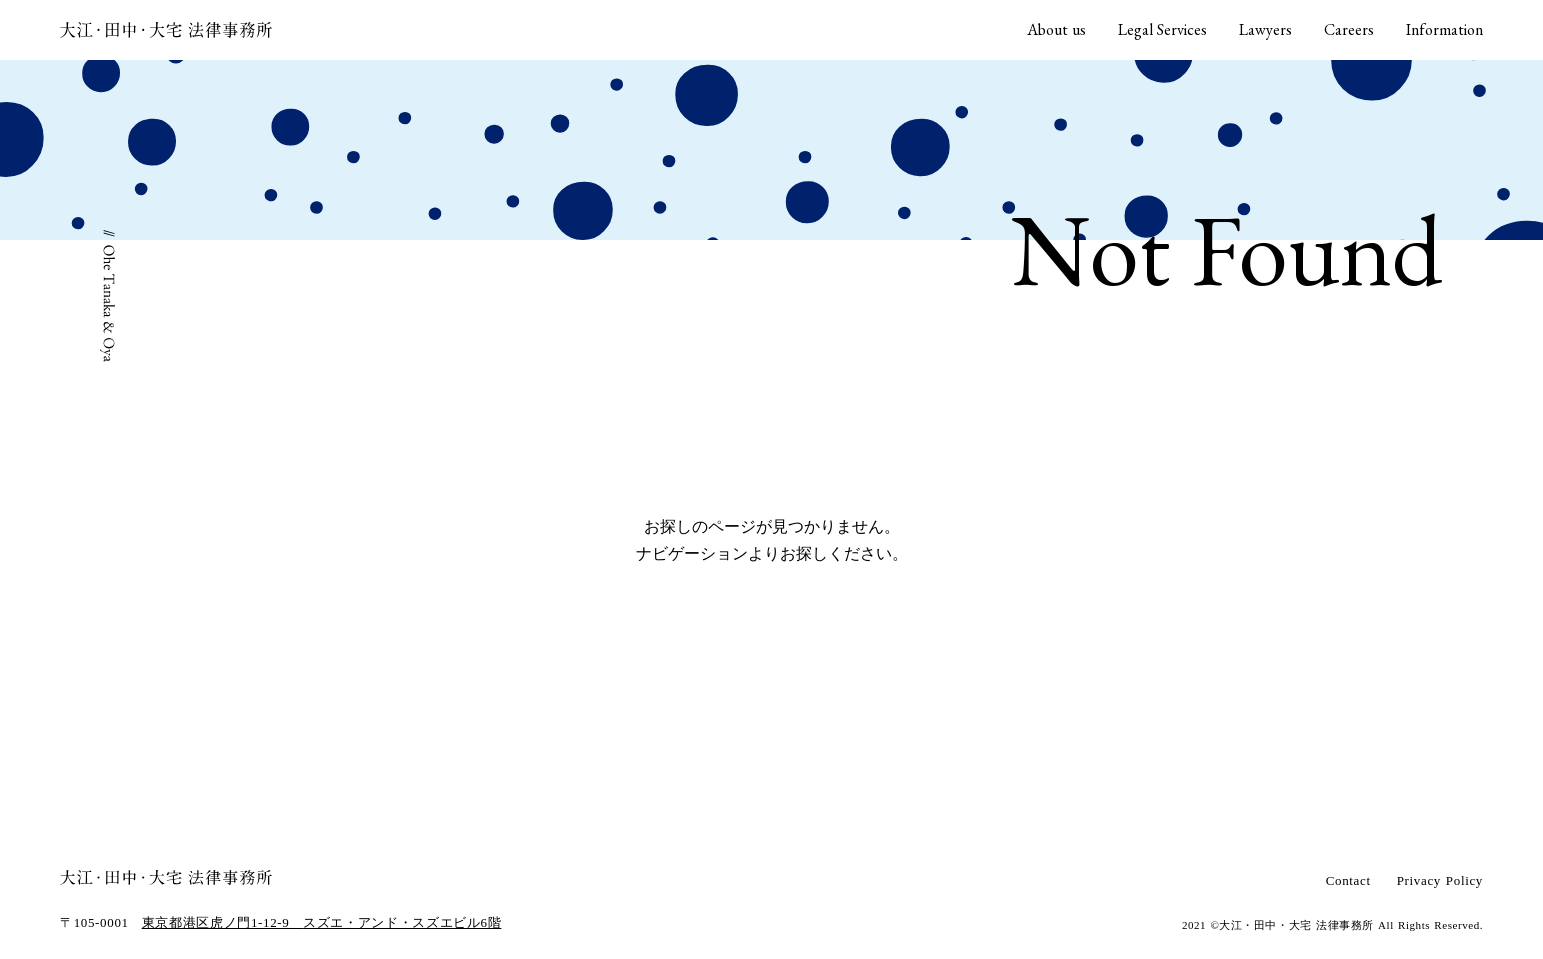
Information (1444, 29)
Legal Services (1162, 29)
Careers (1349, 29)
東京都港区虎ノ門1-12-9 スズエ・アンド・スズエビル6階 (322, 922)
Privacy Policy (1440, 880)
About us (1056, 29)
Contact (1348, 880)
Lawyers (1265, 29)
